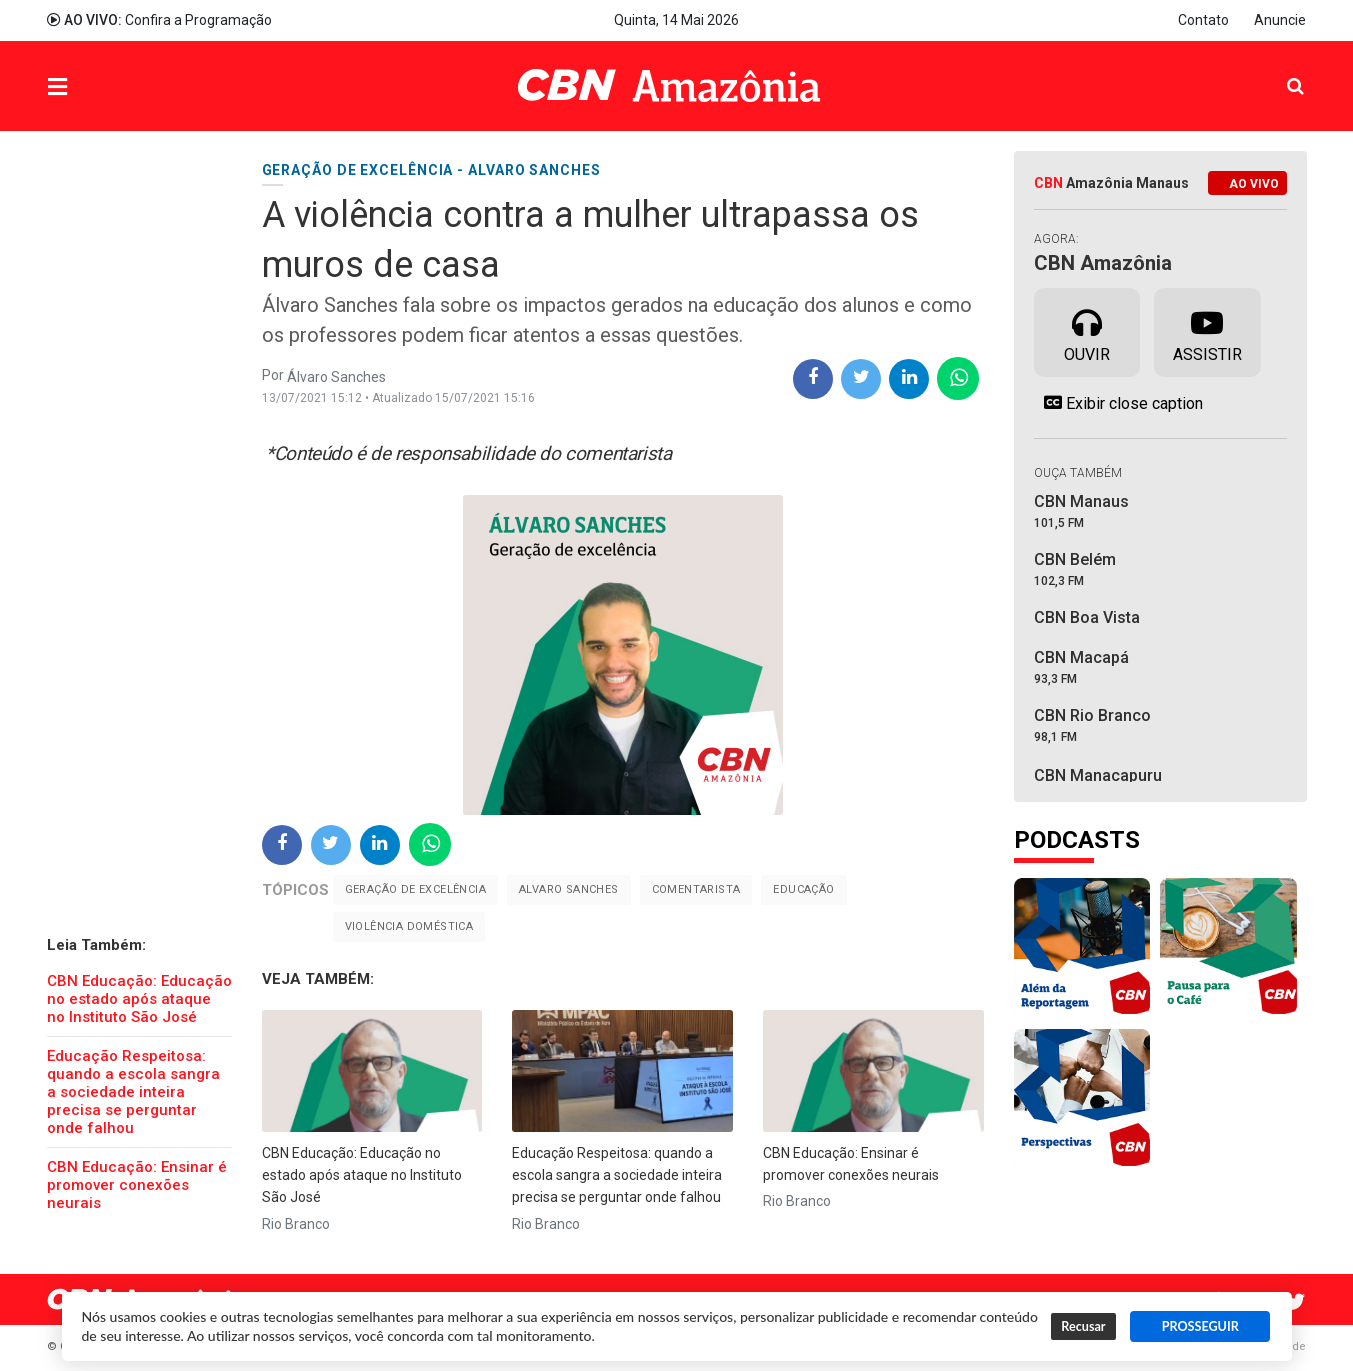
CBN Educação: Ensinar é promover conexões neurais (137, 1185)
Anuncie (1280, 20)
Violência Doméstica (409, 926)
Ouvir (1087, 331)
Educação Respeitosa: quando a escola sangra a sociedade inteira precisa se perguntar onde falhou (133, 1092)
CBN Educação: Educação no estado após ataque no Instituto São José (139, 999)
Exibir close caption (1118, 403)
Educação (803, 889)
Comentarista (696, 889)
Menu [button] (98, 88)
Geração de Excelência (415, 889)
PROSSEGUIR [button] (1200, 1326)
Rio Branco (296, 1224)
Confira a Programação (159, 20)
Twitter (1297, 1302)
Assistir (1207, 331)
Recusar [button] (1083, 1326)
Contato (1203, 20)
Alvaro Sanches (569, 889)
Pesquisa (1279, 71)
